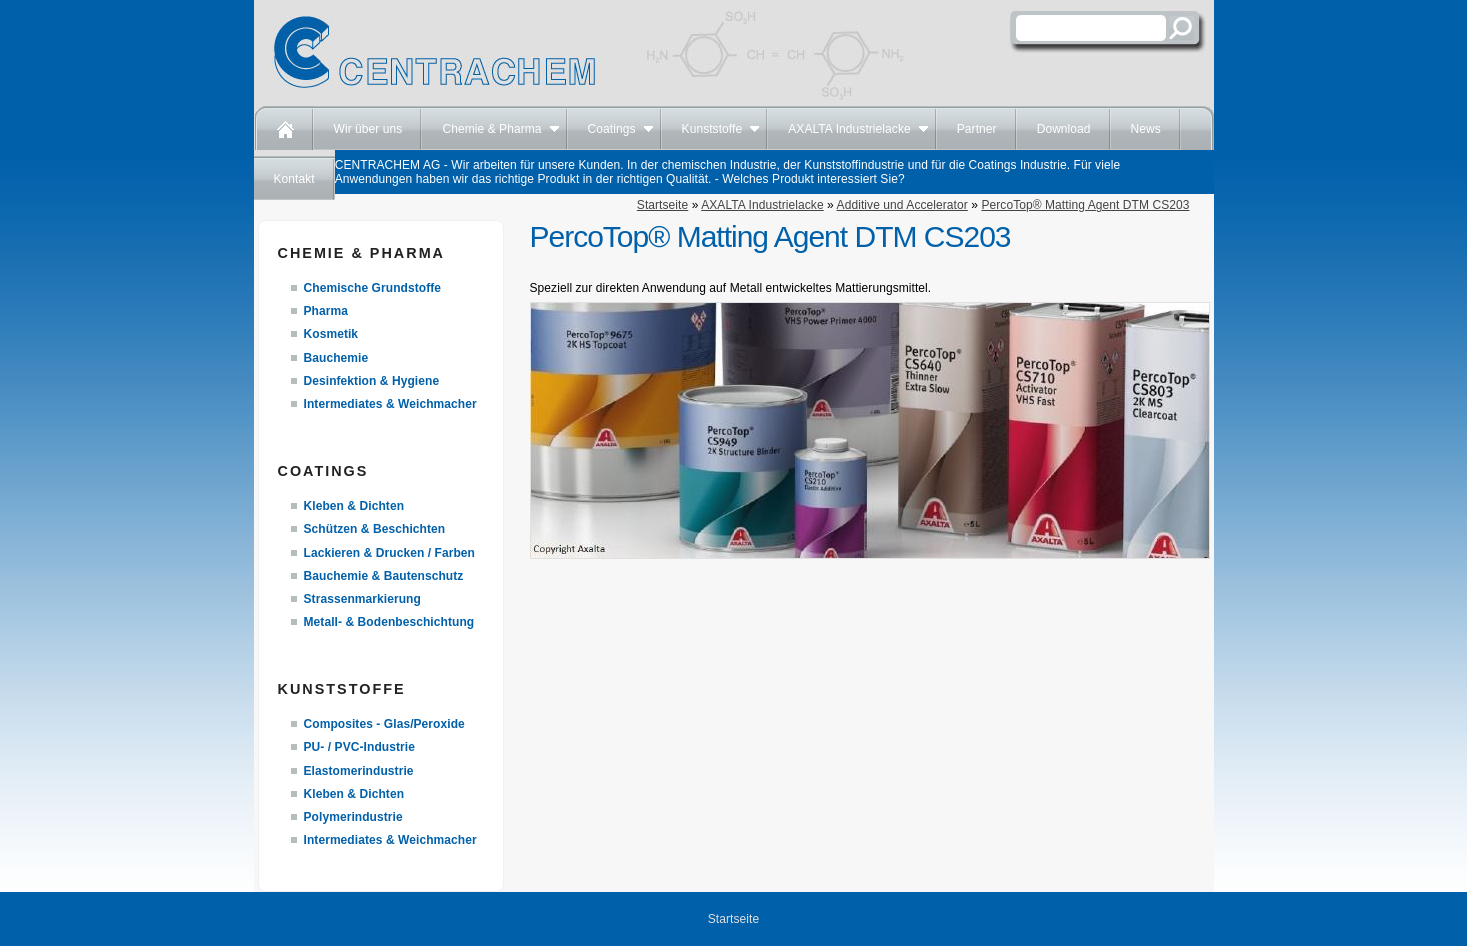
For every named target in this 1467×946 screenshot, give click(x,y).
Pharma (326, 311)
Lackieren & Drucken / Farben (390, 553)
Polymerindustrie (353, 817)
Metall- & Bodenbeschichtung (389, 622)
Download (1064, 129)
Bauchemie (336, 358)
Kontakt (294, 179)
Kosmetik (331, 334)
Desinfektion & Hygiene (372, 381)
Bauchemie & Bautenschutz (384, 576)
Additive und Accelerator (902, 205)
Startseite (662, 205)
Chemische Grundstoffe (373, 288)
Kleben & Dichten (354, 506)
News (1146, 129)
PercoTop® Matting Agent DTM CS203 (1085, 205)
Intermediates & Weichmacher (390, 404)
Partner (977, 129)
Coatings (612, 129)
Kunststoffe (712, 129)
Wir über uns (368, 129)
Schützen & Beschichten (375, 529)
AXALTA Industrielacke (849, 129)
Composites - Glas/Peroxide (384, 724)
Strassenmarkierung (362, 599)
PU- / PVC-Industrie (359, 747)
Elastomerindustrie (359, 771)
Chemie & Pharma (491, 129)
